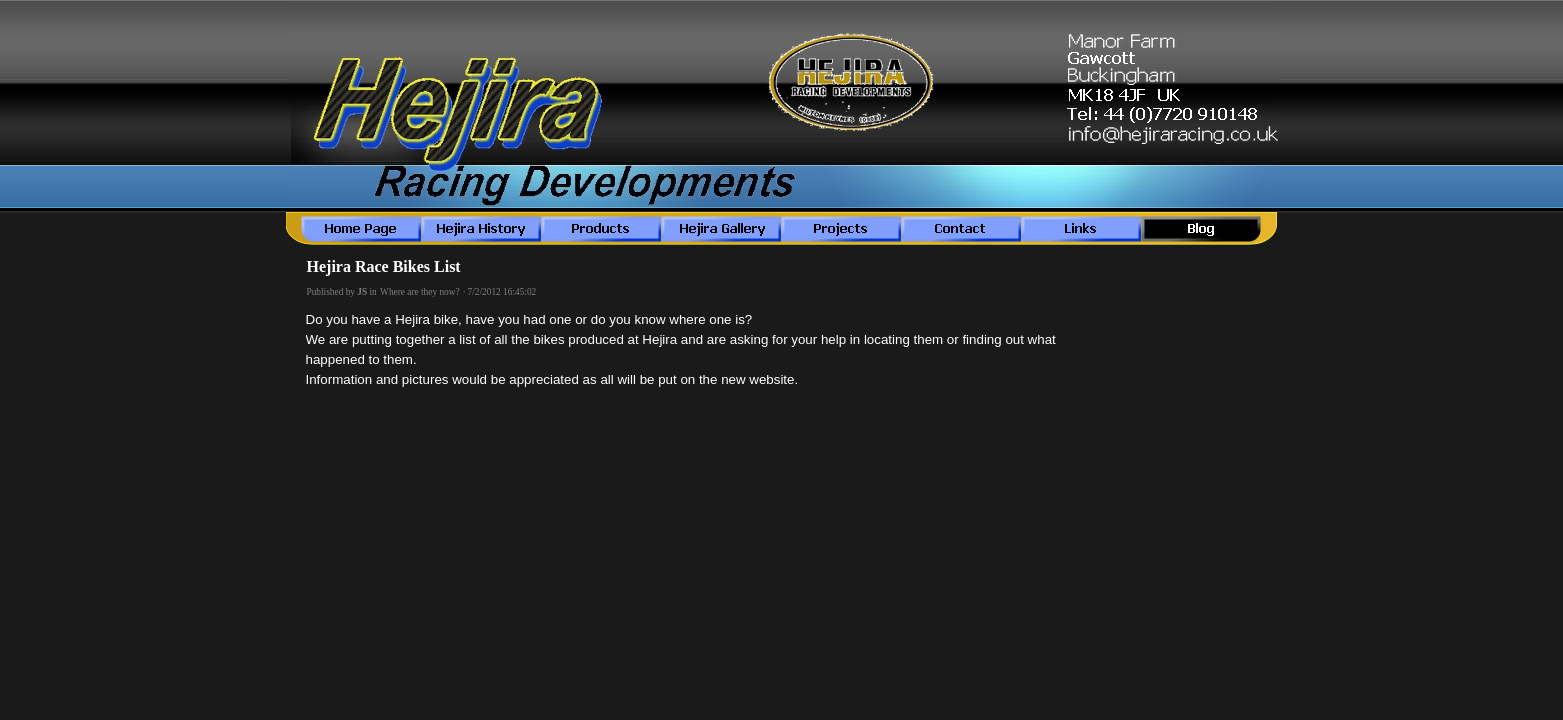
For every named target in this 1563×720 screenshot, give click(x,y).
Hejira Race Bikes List (384, 266)
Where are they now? (420, 292)
